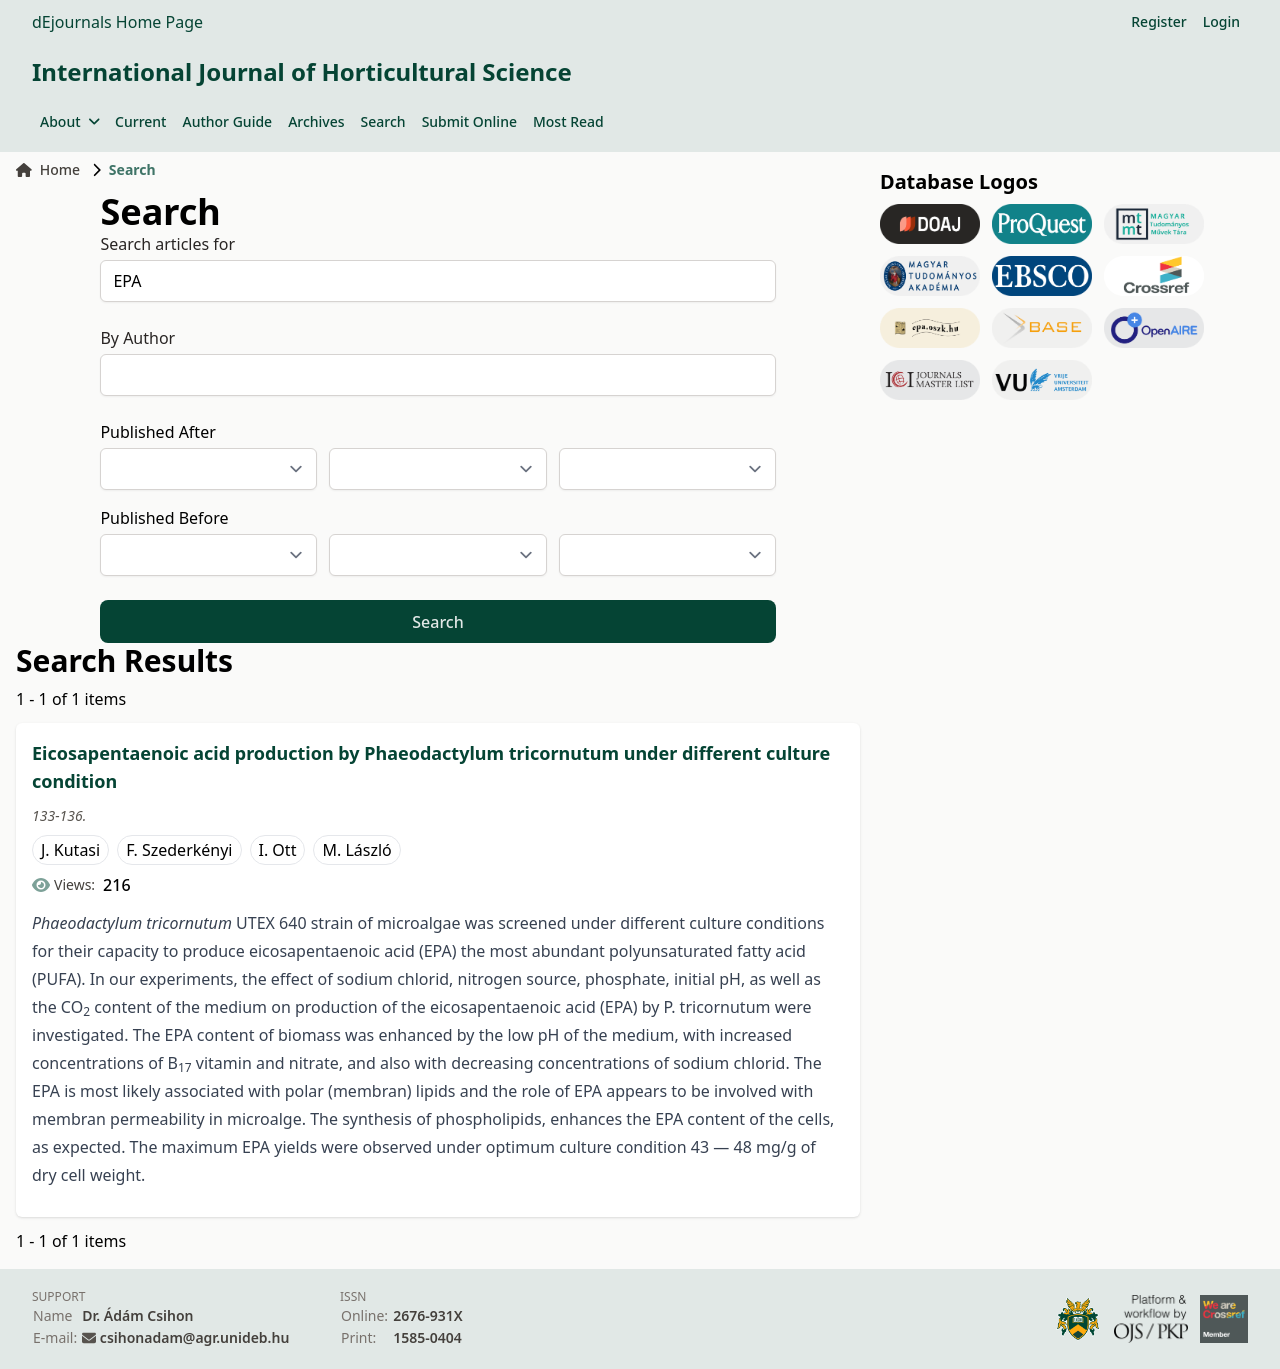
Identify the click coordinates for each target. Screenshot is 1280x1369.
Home (48, 169)
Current (140, 121)
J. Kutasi (70, 850)
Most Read (568, 121)
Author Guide (227, 121)
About (69, 121)
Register (1158, 21)
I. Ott (278, 850)
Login (1221, 21)
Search (383, 121)
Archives (316, 121)
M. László (356, 850)
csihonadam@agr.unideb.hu (194, 1337)
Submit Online (469, 121)
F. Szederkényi (179, 850)
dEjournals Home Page (117, 22)
